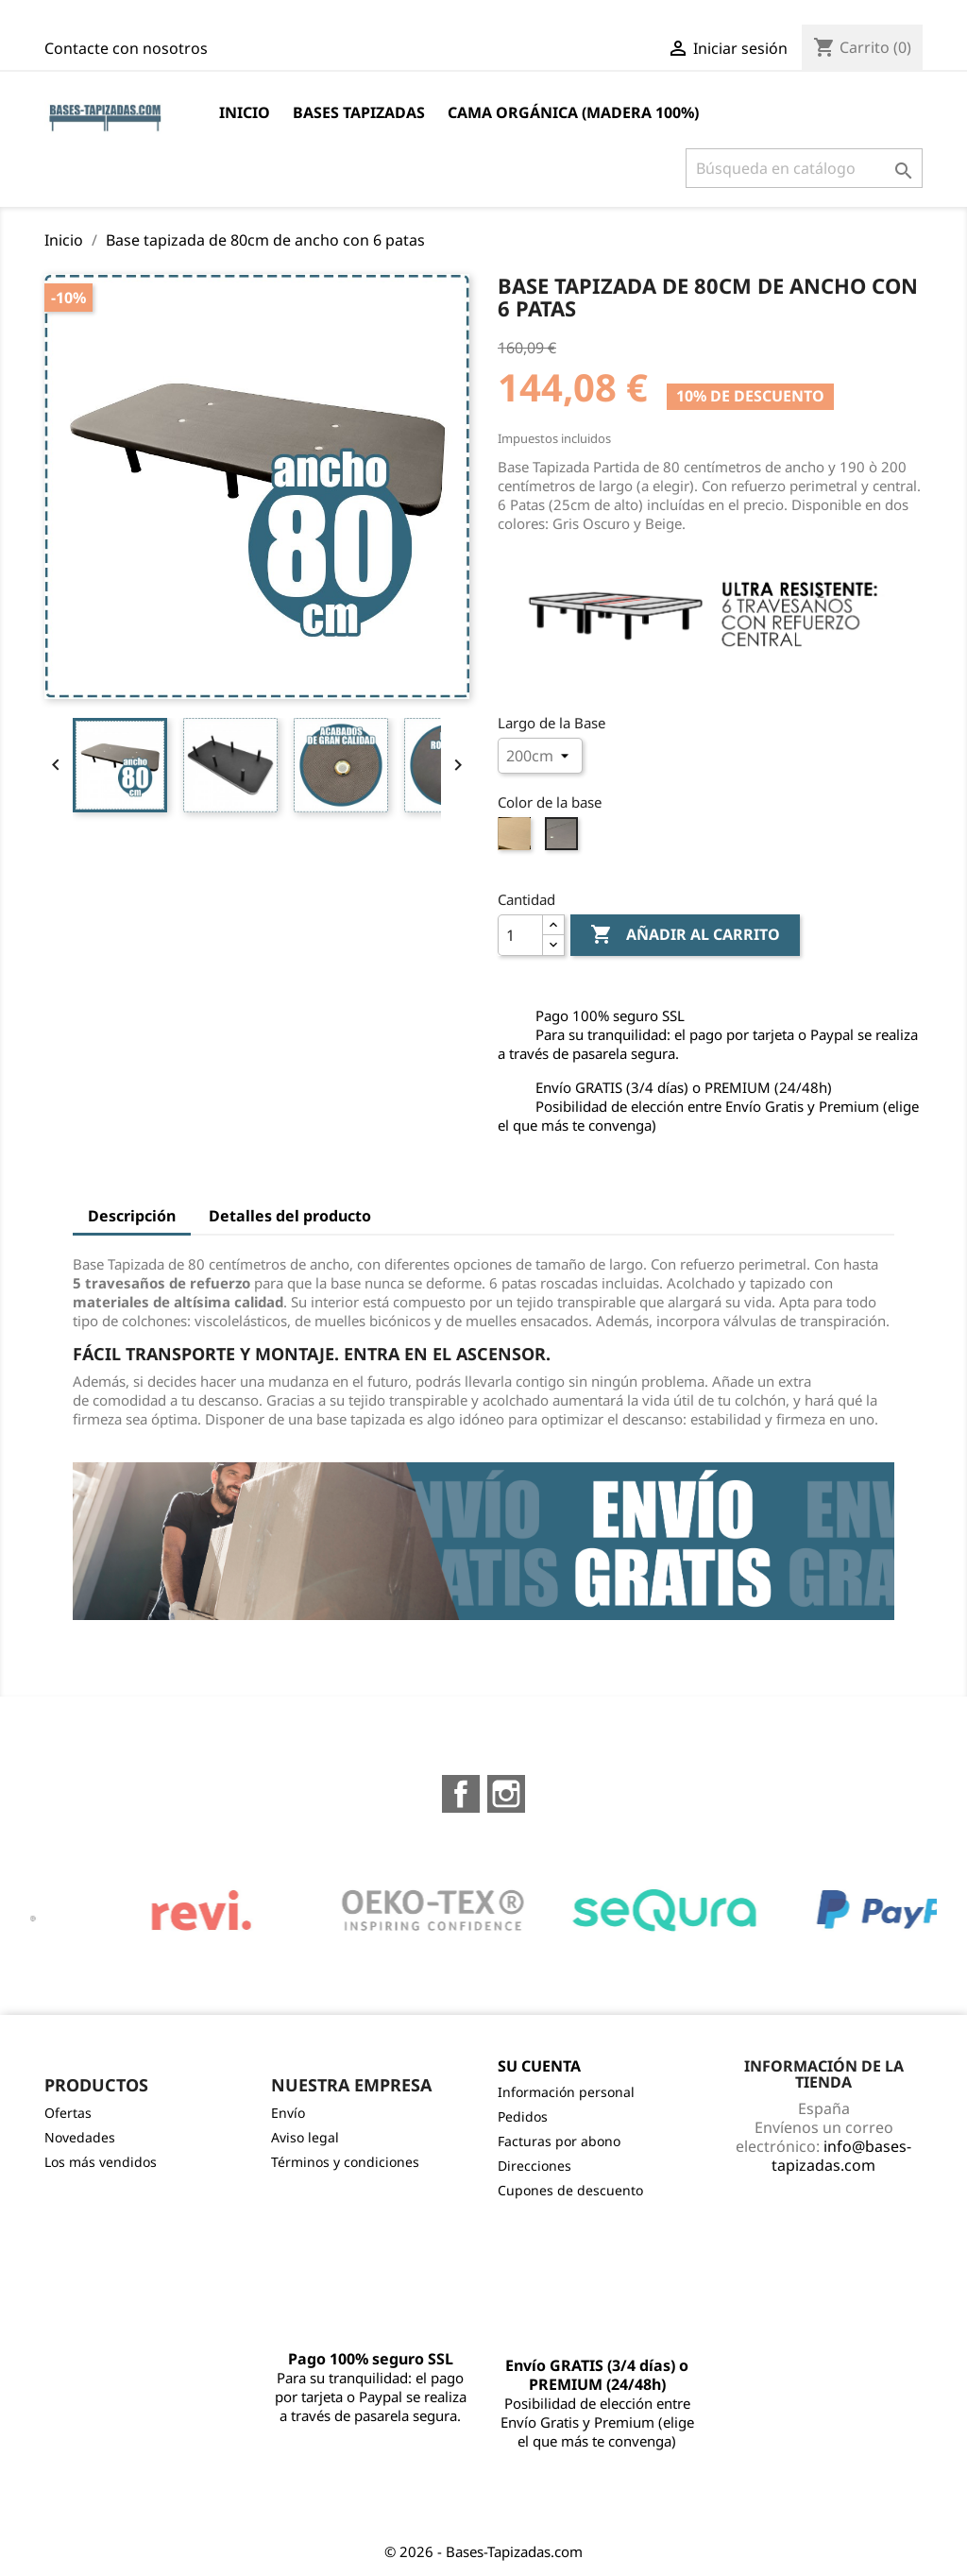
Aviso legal (305, 2137)
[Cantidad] (520, 935)
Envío (288, 2113)
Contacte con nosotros (126, 48)
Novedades (79, 2137)
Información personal (566, 2092)
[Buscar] (804, 168)
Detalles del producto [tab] (290, 1215)
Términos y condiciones (345, 2162)
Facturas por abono (559, 2141)
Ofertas (68, 2113)
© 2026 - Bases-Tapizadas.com (483, 2551)
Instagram (506, 1794)
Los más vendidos (100, 2162)
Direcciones (534, 2166)
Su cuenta (539, 2066)
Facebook (461, 1794)
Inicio (244, 112)
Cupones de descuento (570, 2190)
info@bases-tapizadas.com (841, 2155)
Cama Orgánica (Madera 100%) (573, 112)
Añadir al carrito (685, 935)
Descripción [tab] (132, 1215)
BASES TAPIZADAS (359, 112)
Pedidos (523, 2116)
